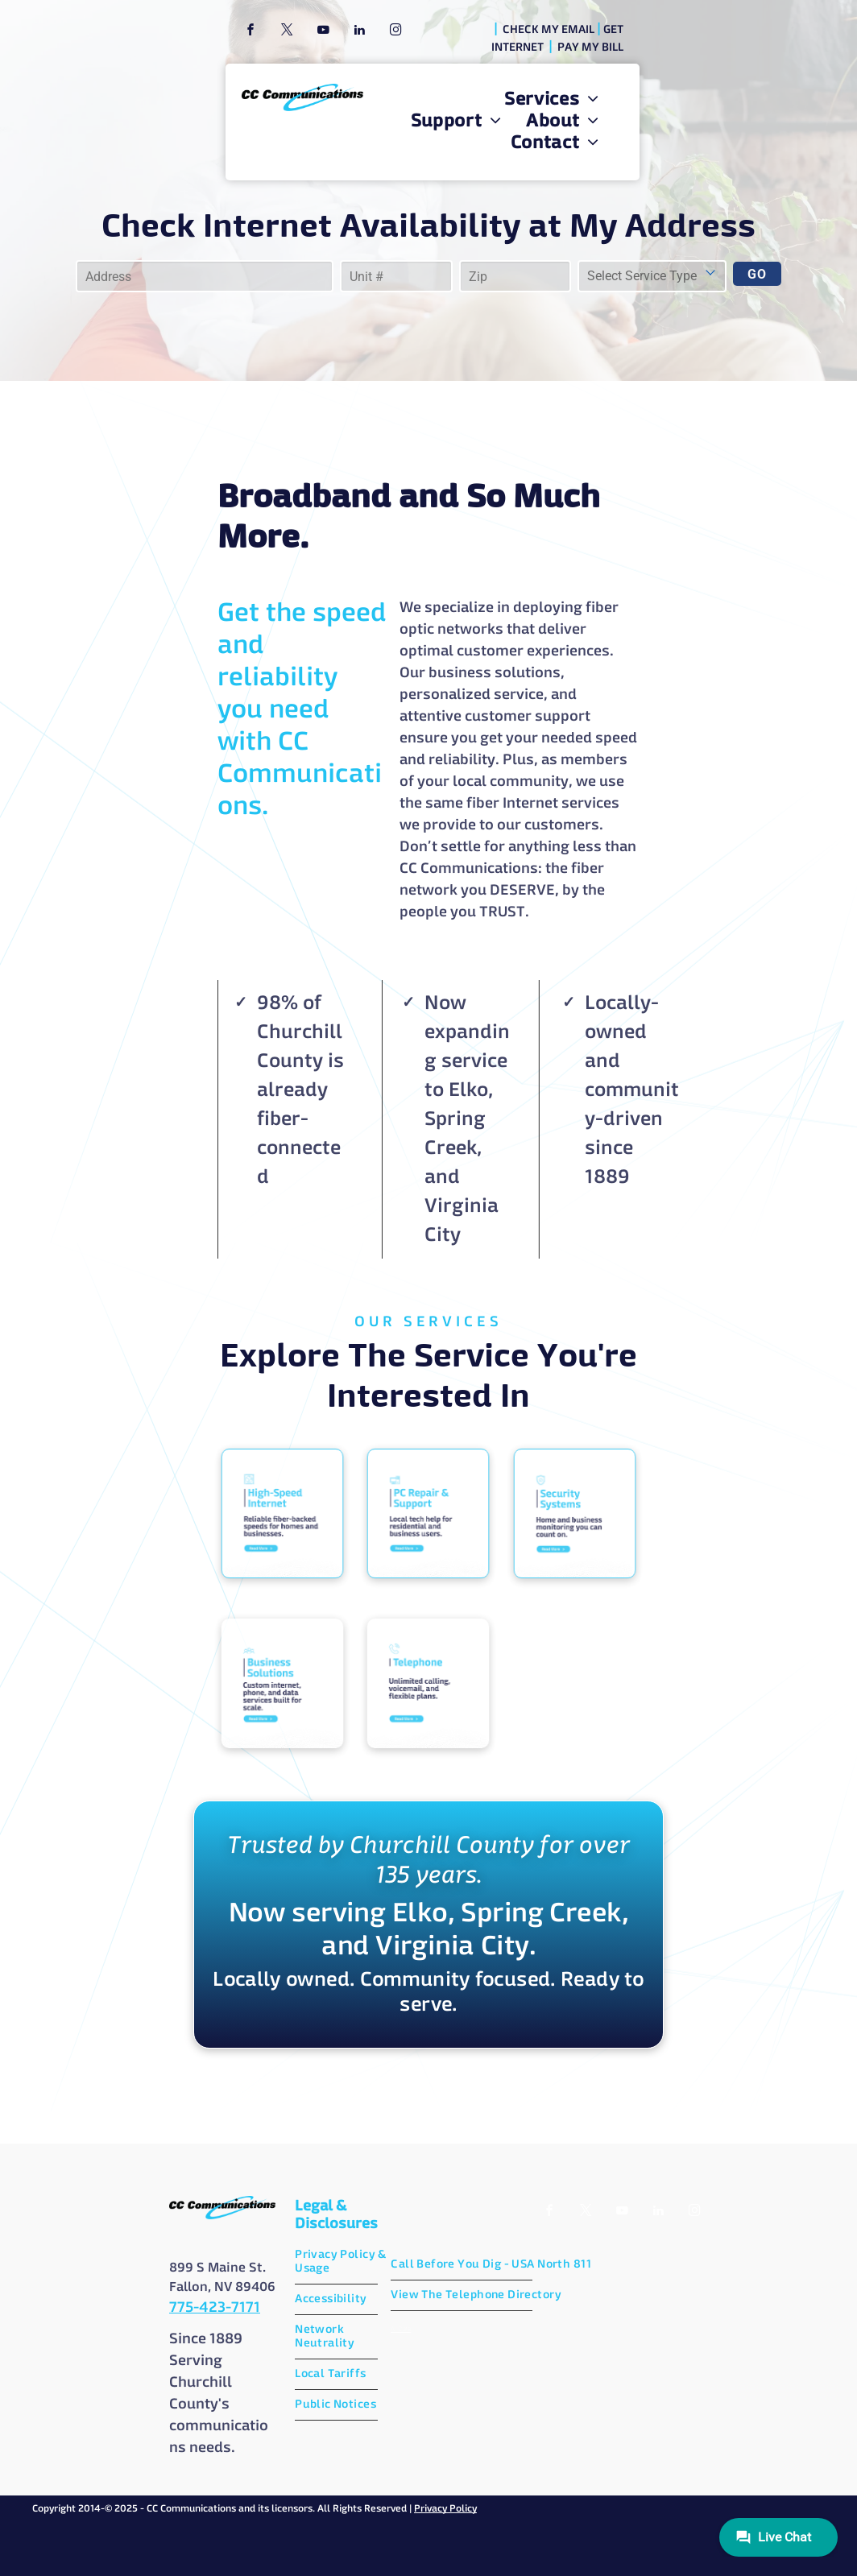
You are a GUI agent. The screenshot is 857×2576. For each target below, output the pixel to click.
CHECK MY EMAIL (548, 29)
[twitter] (287, 32)
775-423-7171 (214, 2308)
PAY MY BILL (590, 47)
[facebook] (250, 32)
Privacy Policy (445, 2509)
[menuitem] (551, 100)
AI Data (401, 2329)
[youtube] (323, 32)
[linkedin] (359, 32)
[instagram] (395, 32)
